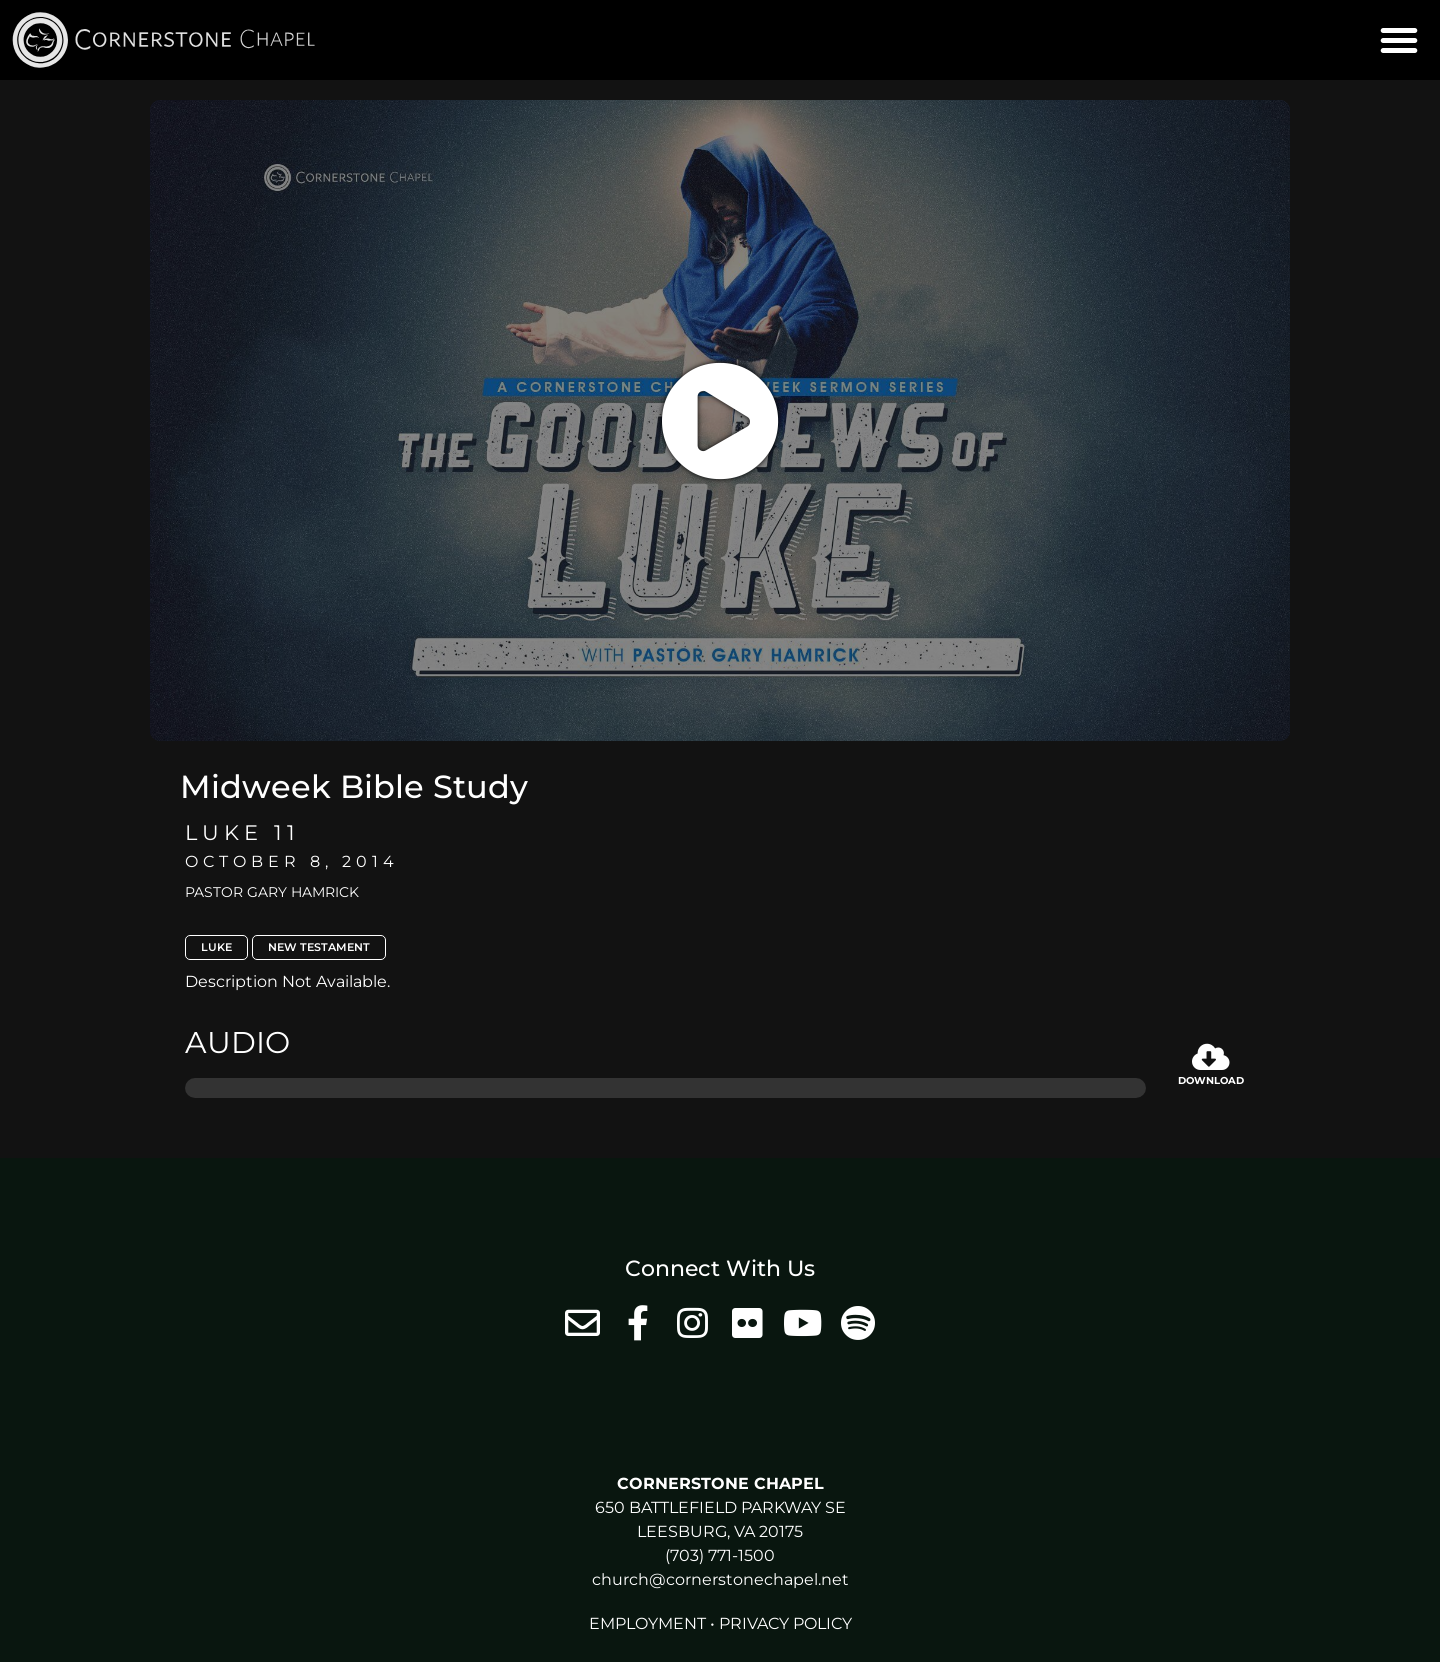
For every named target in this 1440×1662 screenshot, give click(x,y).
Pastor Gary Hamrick (272, 892)
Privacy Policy (785, 1623)
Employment (647, 1623)
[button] (1399, 40)
